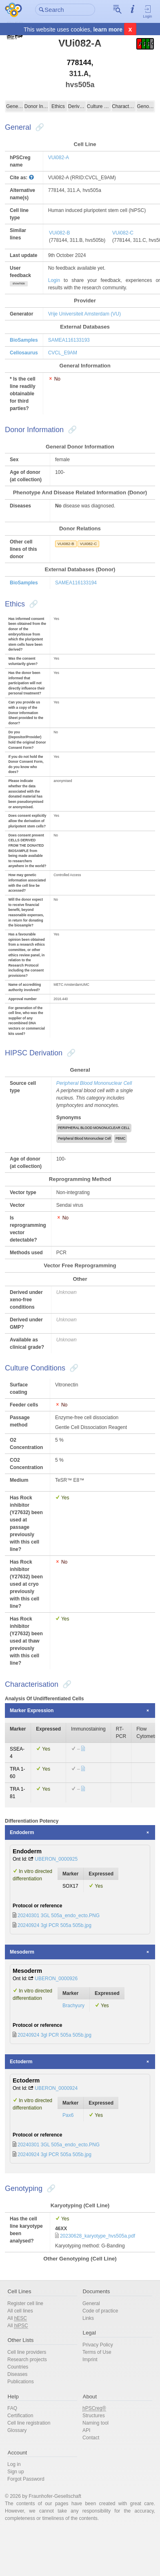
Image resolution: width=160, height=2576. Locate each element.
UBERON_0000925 (56, 1859)
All (17, 2318)
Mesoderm (22, 1952)
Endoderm (22, 1832)
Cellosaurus (24, 353)
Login (147, 11)
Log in (14, 2464)
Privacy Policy (97, 2345)
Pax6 (67, 2115)
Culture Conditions (99, 106)
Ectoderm (21, 2061)
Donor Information (36, 106)
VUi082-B (59, 233)
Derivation (77, 106)
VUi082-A (58, 157)
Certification (20, 2415)
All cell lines (20, 2311)
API (86, 2430)
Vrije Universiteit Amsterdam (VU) (84, 314)
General (14, 106)
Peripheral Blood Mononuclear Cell (94, 1083)
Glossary (17, 2430)
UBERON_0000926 (56, 1978)
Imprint (90, 2359)
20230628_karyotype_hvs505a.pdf (97, 2236)
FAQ (12, 2408)
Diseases (17, 2374)
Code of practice (100, 2311)
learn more (107, 29)
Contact (90, 2438)
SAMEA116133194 (76, 583)
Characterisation (124, 106)
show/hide (19, 283)
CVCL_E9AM (62, 353)
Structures (93, 2415)
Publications (20, 2381)
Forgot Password (25, 2479)
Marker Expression (31, 1710)
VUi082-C (122, 233)
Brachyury (73, 2005)
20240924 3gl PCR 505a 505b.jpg (54, 1925)
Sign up (15, 2472)
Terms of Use (96, 2352)
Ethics (58, 106)
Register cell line (25, 2303)
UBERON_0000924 (56, 2088)
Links (88, 2318)
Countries (17, 2367)
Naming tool (95, 2423)
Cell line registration (28, 2423)
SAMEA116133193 (69, 340)
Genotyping (145, 106)
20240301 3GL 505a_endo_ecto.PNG (59, 1915)
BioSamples (24, 340)
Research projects (27, 2359)
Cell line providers (26, 2352)
